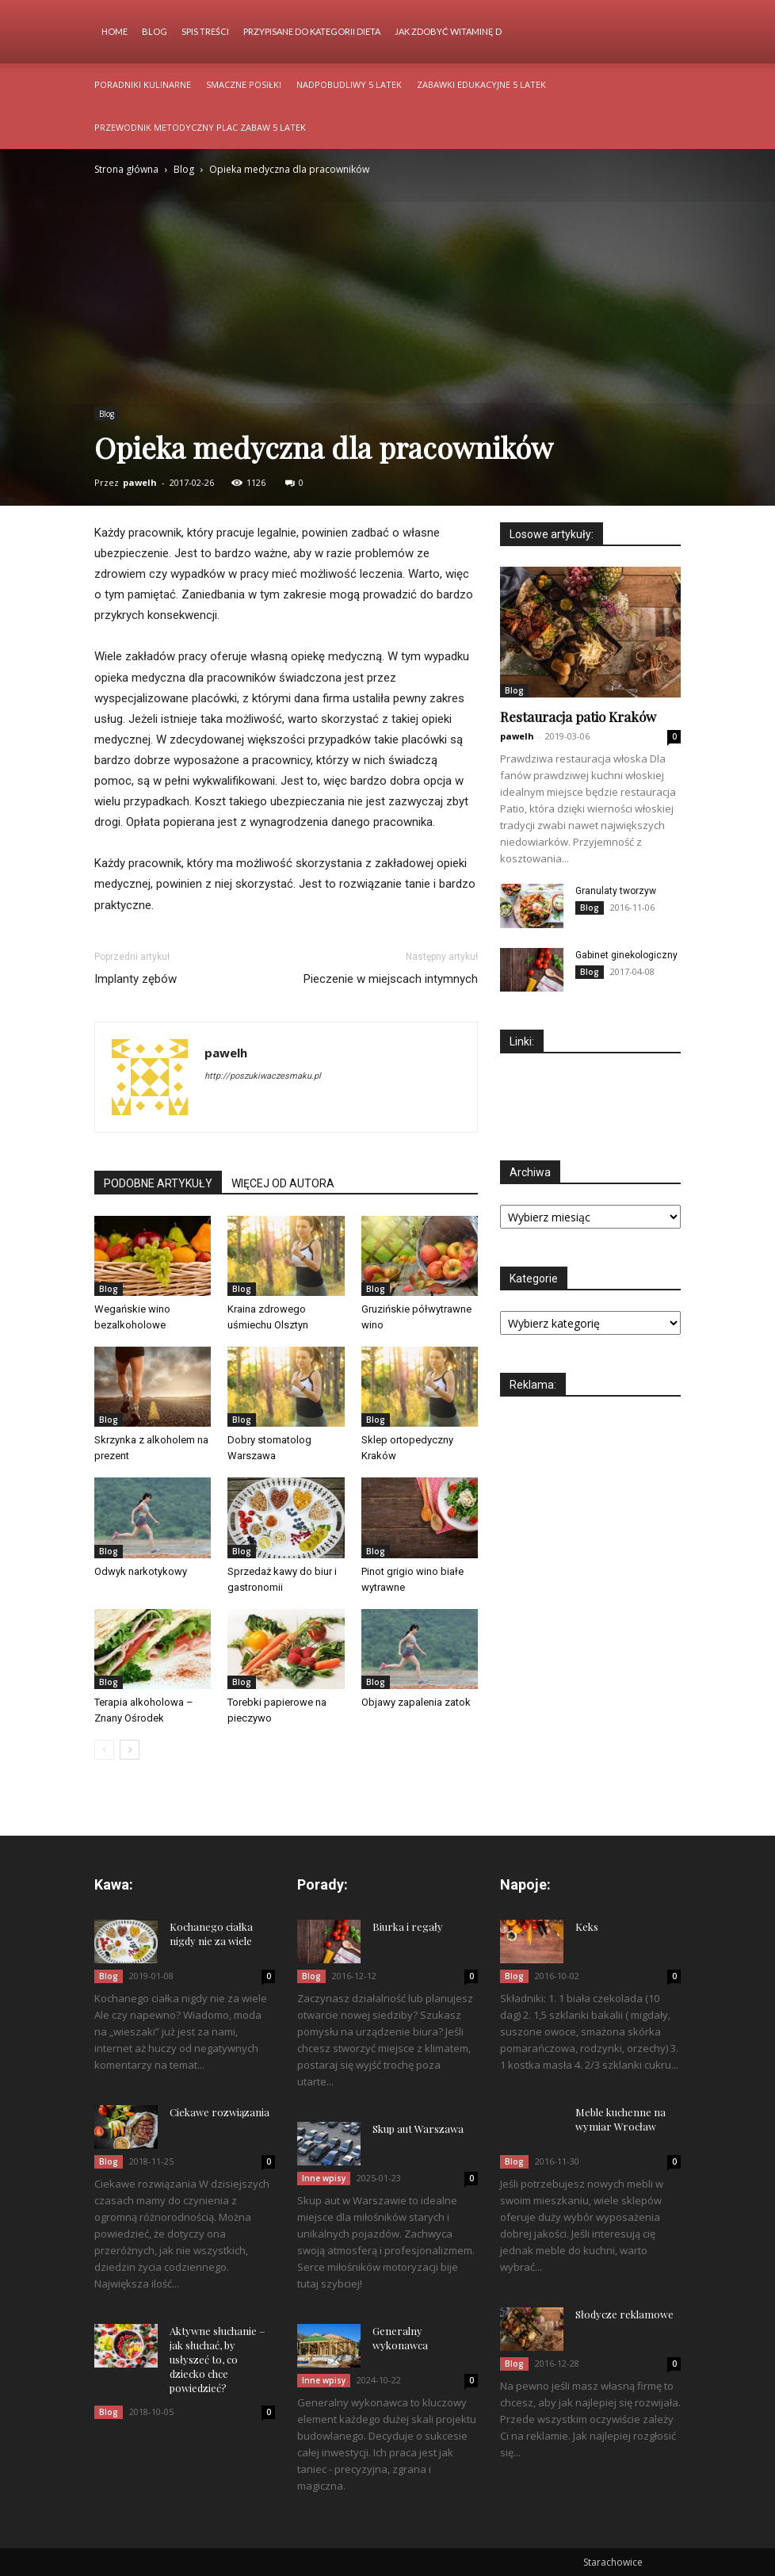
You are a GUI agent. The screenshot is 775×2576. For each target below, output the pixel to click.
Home (114, 31)
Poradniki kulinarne (142, 84)
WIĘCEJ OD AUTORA (282, 1183)
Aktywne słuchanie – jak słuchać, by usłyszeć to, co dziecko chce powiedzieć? (217, 2359)
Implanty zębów (135, 979)
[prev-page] (104, 1750)
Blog (154, 31)
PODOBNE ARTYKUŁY (158, 1183)
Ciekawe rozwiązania (219, 2112)
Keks (586, 1926)
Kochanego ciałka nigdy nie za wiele (211, 1933)
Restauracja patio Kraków (578, 716)
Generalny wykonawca (400, 2338)
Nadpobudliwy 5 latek (349, 84)
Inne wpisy (324, 2178)
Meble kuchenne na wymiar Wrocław (620, 2119)
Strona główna (126, 169)
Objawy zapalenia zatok (416, 1702)
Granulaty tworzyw (615, 890)
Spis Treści (205, 31)
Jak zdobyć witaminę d (448, 31)
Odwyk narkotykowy (140, 1571)
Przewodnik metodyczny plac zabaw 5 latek (200, 127)
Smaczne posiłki (243, 84)
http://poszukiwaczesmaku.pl (262, 1076)
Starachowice (613, 2562)
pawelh (140, 482)
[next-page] (129, 1750)
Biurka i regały (407, 1926)
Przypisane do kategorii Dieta (311, 31)
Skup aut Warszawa (418, 2128)
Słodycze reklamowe (624, 2314)
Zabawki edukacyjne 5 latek (481, 84)
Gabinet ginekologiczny (626, 955)
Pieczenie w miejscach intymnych (391, 979)
